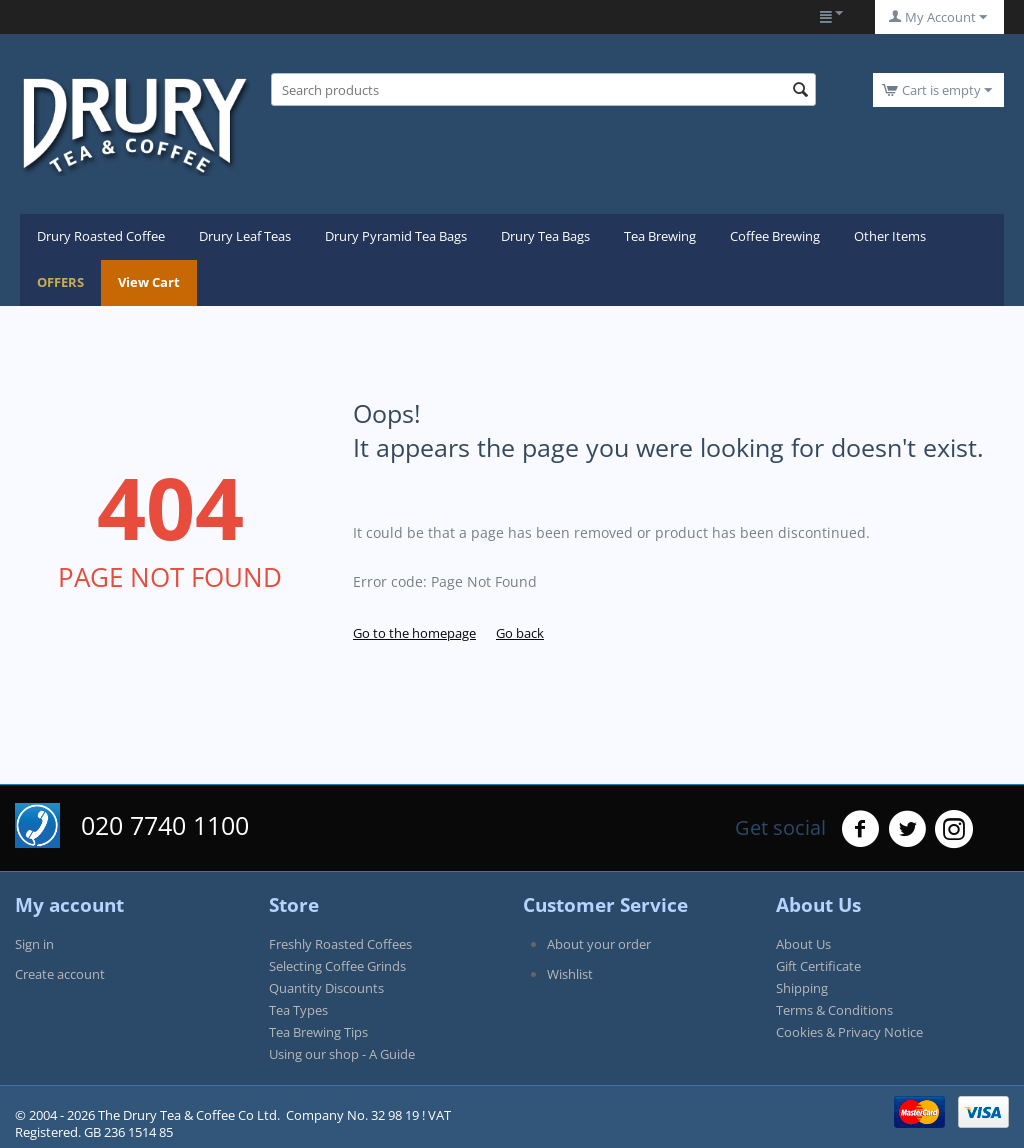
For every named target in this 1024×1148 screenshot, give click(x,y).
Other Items (890, 236)
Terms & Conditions (834, 1010)
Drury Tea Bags (545, 236)
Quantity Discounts (326, 988)
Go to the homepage (414, 633)
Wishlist (570, 974)
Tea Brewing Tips (318, 1032)
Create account (60, 974)
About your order (599, 944)
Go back (520, 633)
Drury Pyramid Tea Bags (396, 236)
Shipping (802, 988)
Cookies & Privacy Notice (849, 1032)
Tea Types (298, 1010)
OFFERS (60, 282)
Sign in (34, 944)
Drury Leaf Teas (245, 236)
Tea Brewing (660, 236)
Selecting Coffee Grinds (337, 966)
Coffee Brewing (775, 236)
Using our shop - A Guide (342, 1054)
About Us (803, 944)
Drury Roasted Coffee (101, 236)
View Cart (149, 282)
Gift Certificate (818, 966)
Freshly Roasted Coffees (340, 944)
